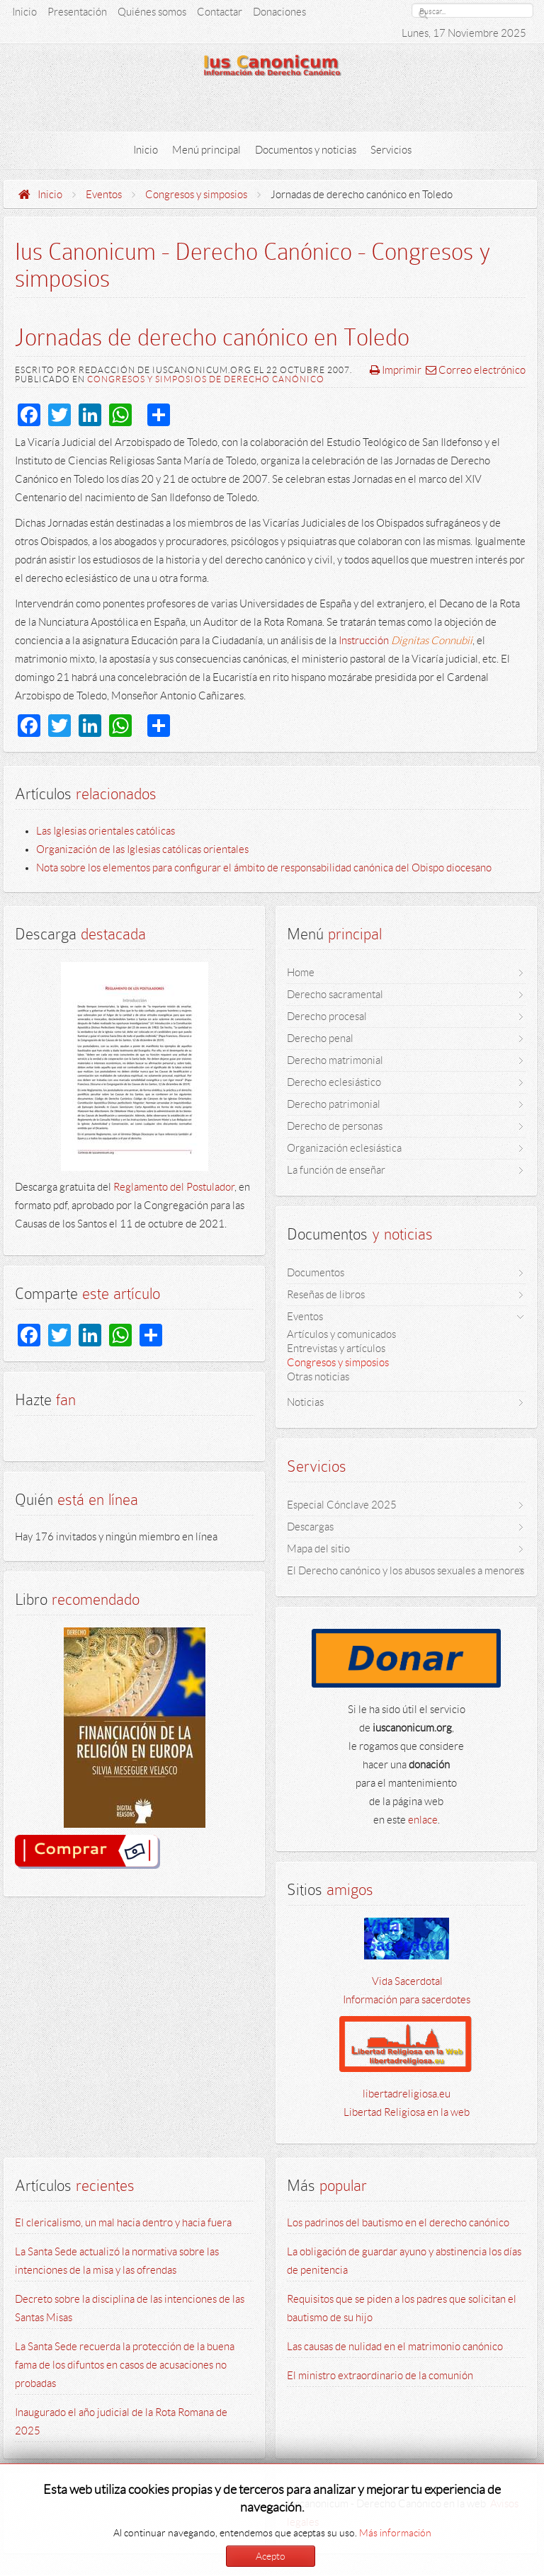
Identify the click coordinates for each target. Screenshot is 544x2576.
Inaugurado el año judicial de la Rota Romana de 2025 (121, 2422)
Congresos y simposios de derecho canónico (205, 379)
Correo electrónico (476, 370)
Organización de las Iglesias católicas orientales (142, 849)
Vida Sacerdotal (406, 1981)
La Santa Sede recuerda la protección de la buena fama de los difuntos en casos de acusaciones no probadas (124, 2365)
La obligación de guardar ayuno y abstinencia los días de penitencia (404, 2261)
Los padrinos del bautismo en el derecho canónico (398, 2222)
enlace (423, 1820)
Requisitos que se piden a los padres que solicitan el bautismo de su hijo (401, 2308)
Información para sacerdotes (406, 1999)
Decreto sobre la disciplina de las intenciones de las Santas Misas (129, 2308)
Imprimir (395, 370)
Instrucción (405, 640)
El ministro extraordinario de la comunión (380, 2375)
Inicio (50, 194)
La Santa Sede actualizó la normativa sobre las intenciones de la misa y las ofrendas (117, 2261)
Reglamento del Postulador (173, 1187)
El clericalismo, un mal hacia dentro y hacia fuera (123, 2222)
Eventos (104, 194)
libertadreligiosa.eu (406, 2094)
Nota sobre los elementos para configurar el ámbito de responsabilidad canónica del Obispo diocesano (264, 868)
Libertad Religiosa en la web (407, 2112)
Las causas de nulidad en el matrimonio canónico (395, 2346)
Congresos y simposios (196, 194)
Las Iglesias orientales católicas (105, 831)
